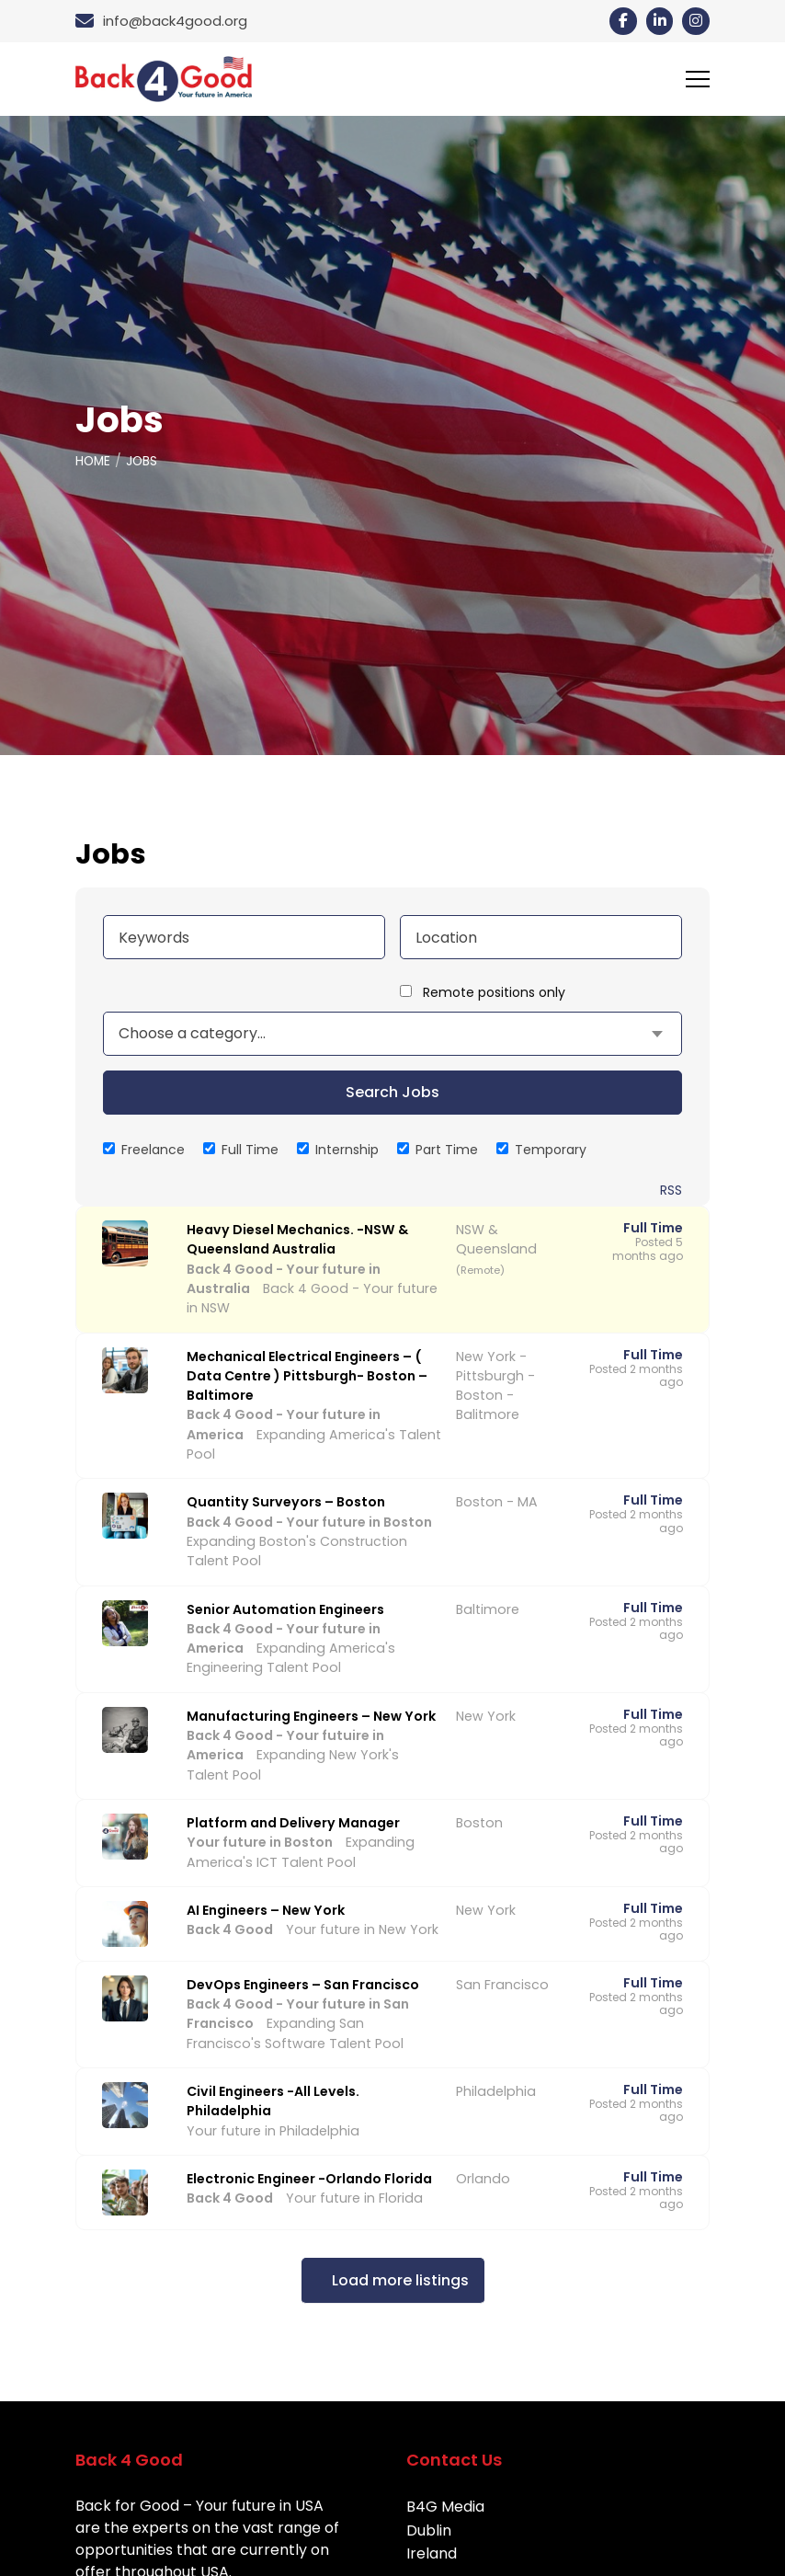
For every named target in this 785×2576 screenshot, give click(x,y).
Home (93, 461)
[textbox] (192, 1033)
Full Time (241, 1149)
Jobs (144, 461)
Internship (338, 1149)
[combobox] (392, 1034)
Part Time (437, 1149)
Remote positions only (494, 992)
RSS (671, 1190)
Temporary (541, 1149)
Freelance (144, 1149)
